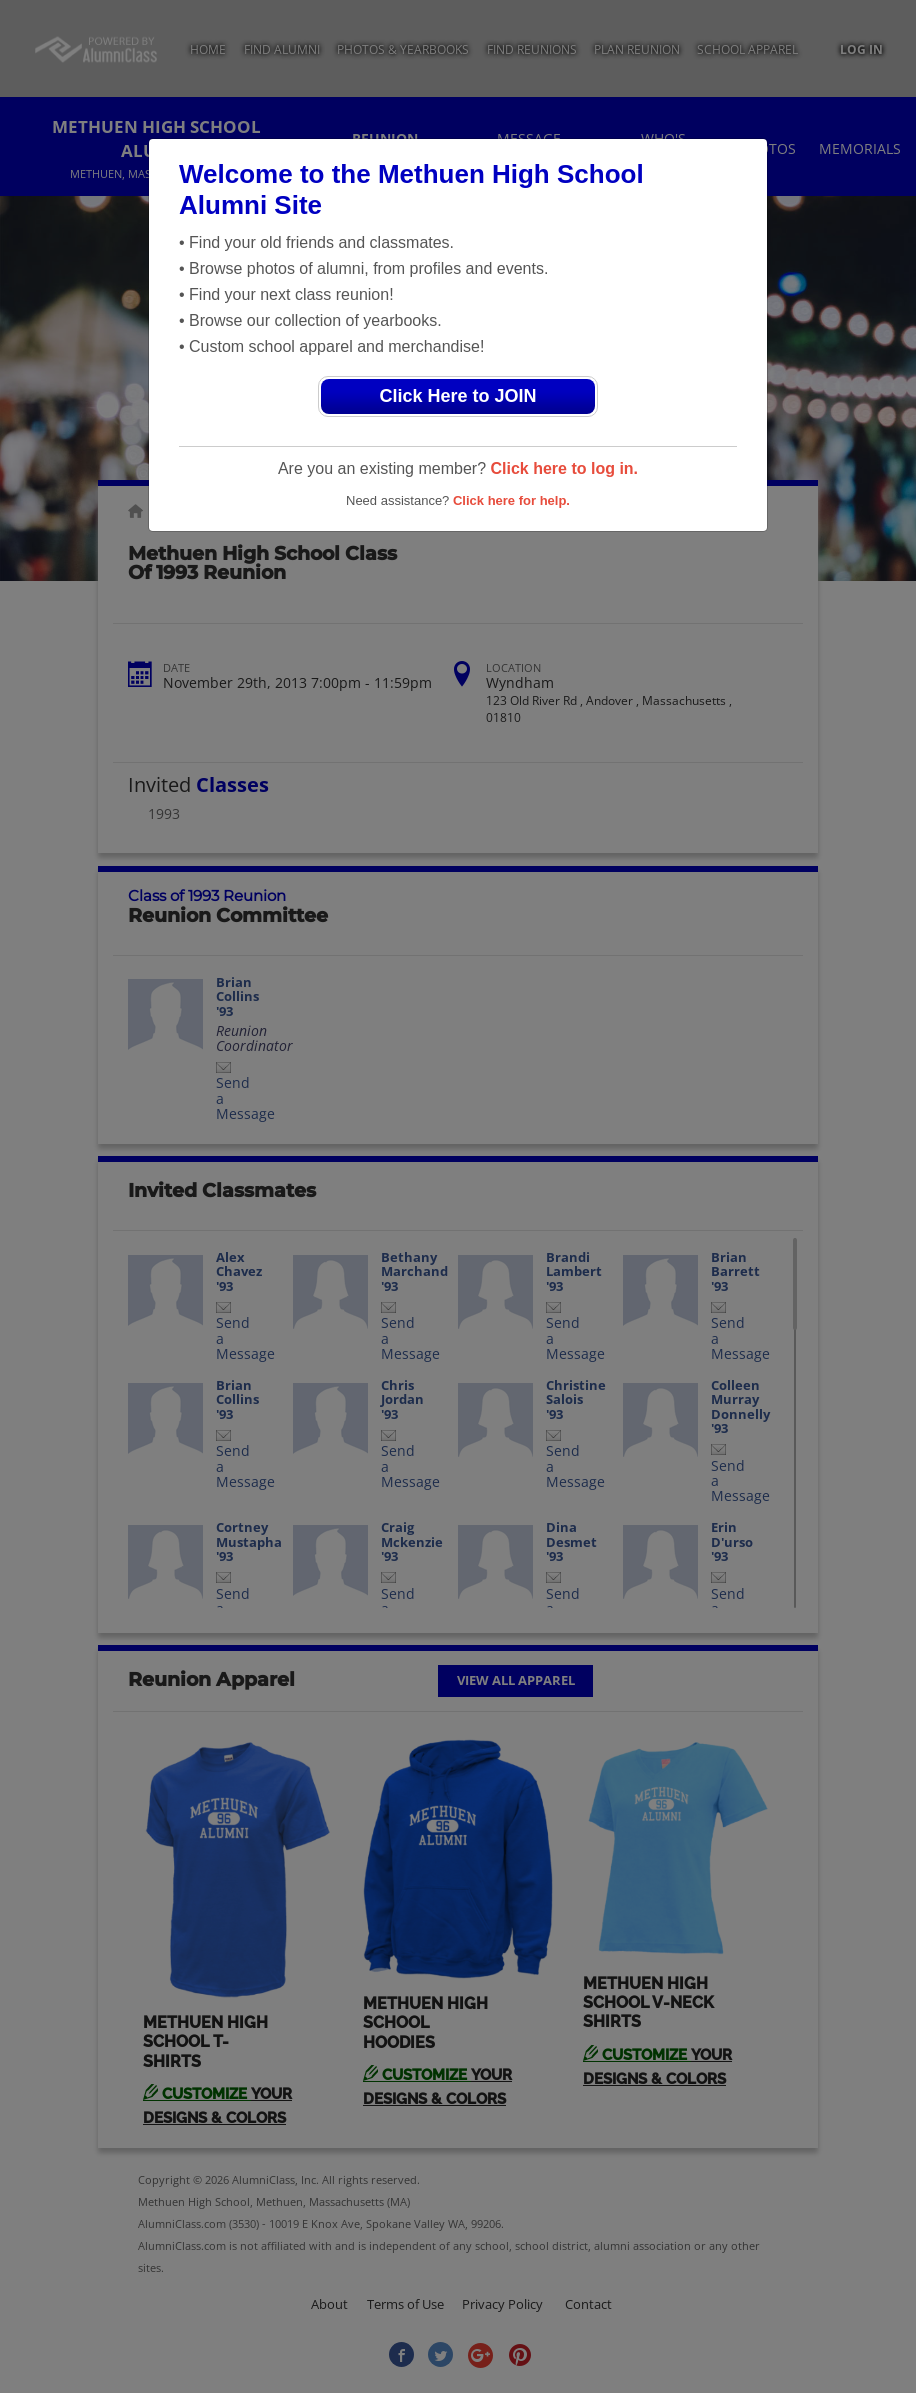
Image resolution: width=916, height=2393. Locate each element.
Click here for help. (511, 500)
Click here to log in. (564, 468)
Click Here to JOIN (457, 396)
